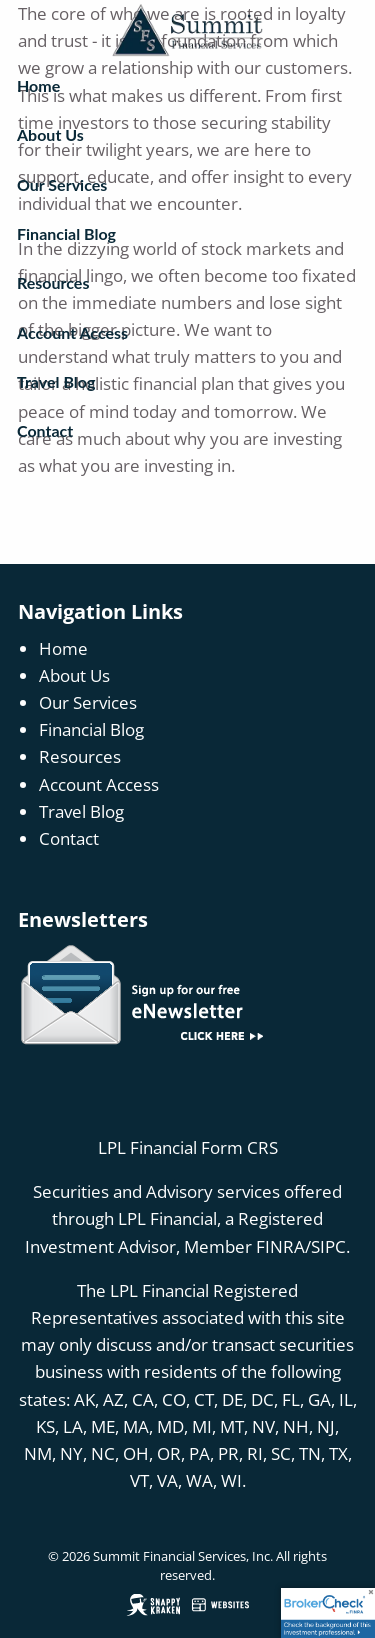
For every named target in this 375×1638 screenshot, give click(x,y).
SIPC (328, 1246)
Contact (45, 430)
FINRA (280, 1246)
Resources (53, 282)
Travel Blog (56, 381)
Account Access (72, 332)
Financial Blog (66, 233)
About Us (50, 134)
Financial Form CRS (204, 1147)
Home (38, 85)
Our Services (62, 184)
